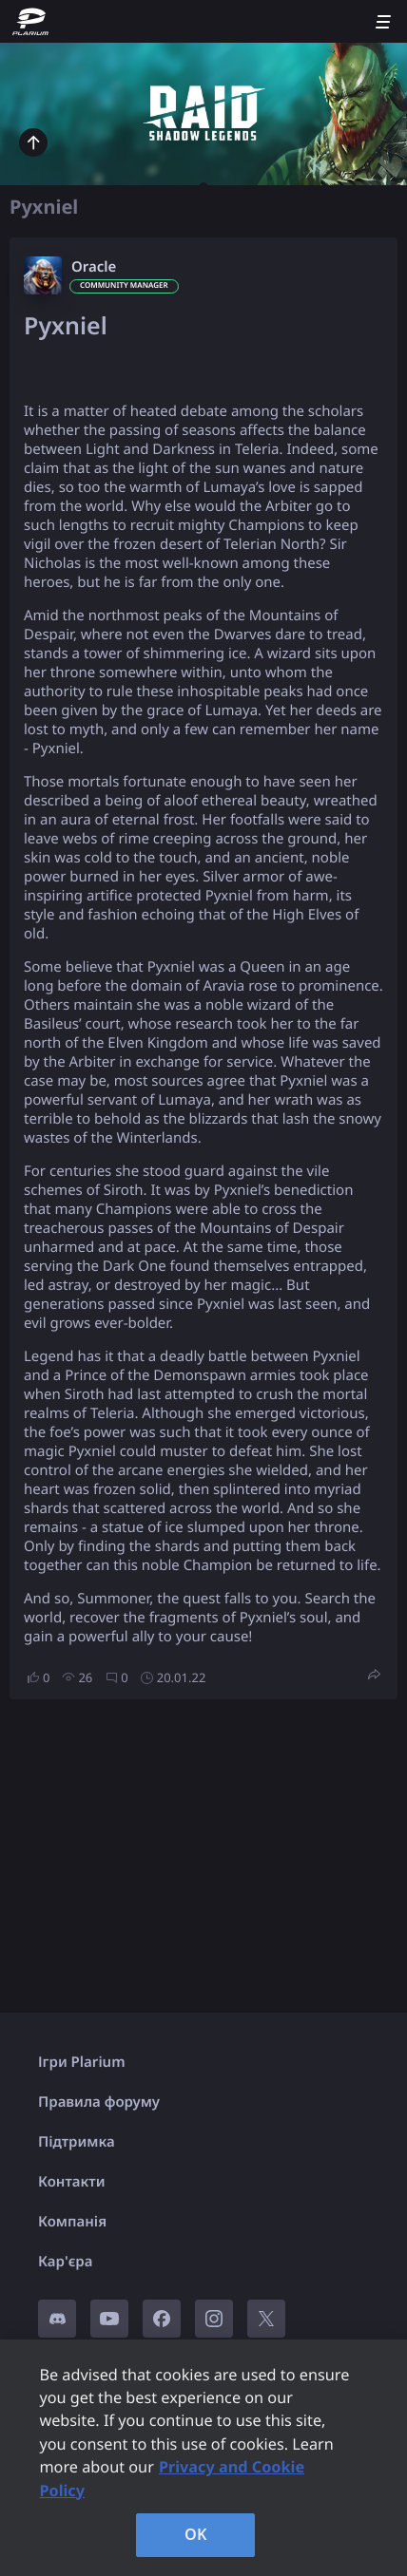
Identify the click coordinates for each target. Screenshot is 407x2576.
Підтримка (76, 2141)
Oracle (93, 266)
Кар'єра (65, 2261)
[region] (203, 2457)
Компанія (72, 2221)
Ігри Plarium (82, 2062)
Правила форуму (99, 2102)
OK (195, 2534)
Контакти (71, 2181)
